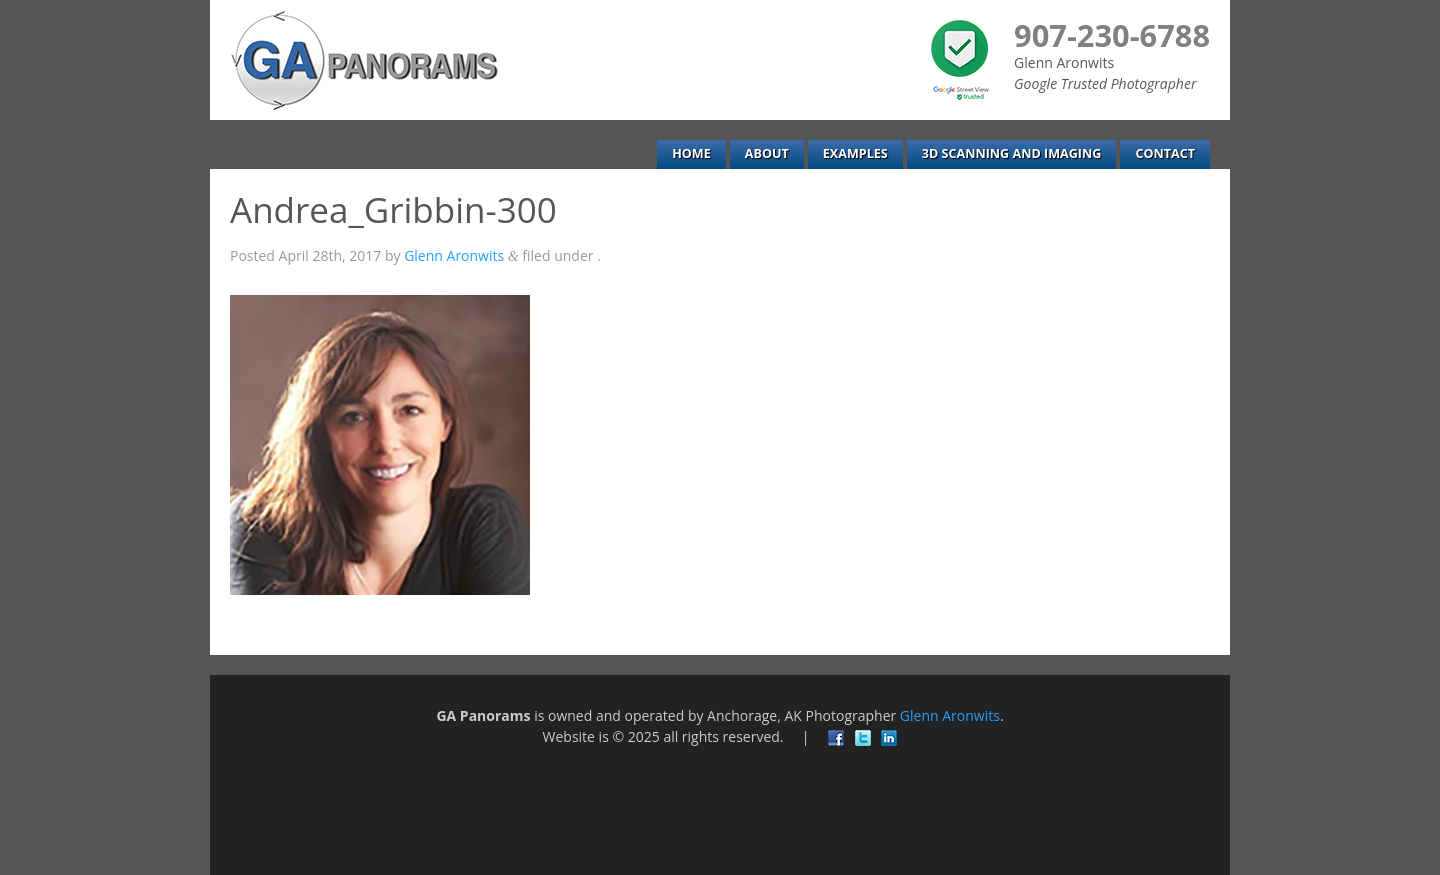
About (767, 153)
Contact (1165, 153)
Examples (855, 153)
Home (691, 153)
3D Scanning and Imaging (1012, 153)
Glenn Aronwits (454, 255)
